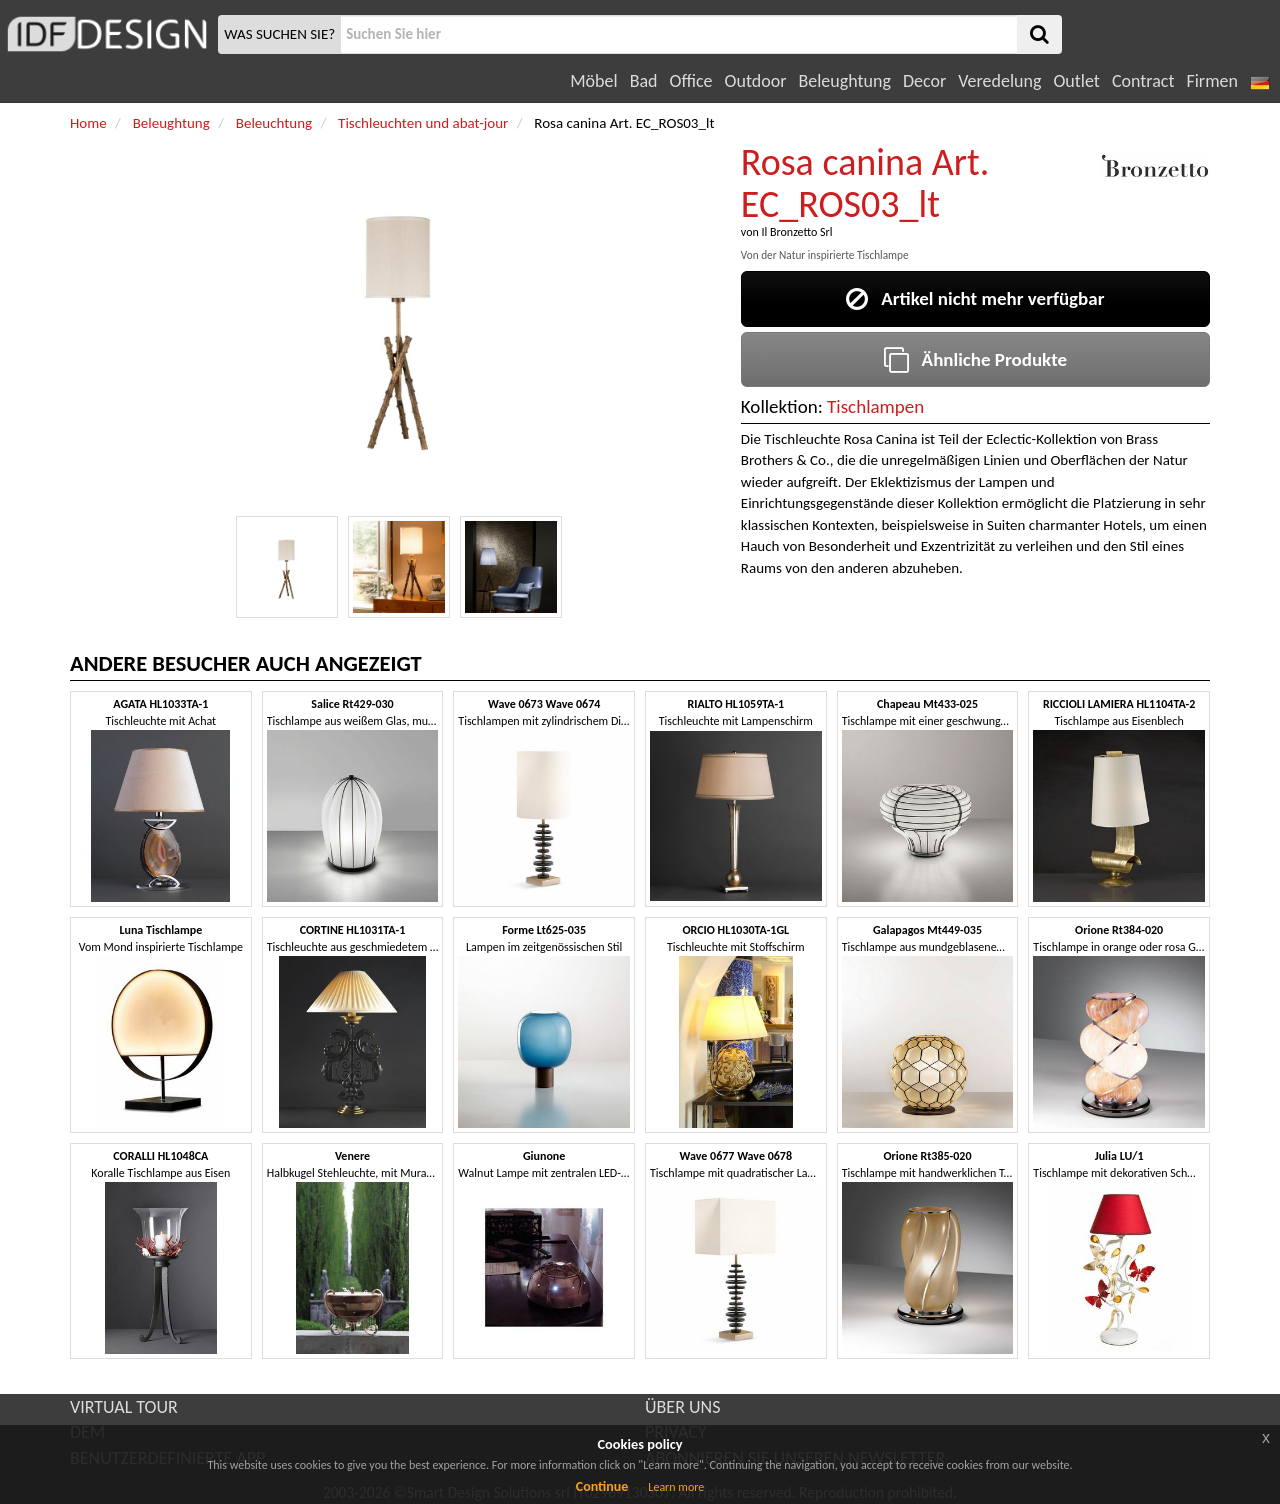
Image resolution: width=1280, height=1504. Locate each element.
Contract (1143, 81)
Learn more (676, 1487)
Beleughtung (844, 81)
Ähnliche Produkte (975, 359)
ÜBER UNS (682, 1407)
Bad (644, 81)
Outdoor (756, 81)
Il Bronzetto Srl (796, 232)
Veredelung (999, 81)
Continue (602, 1486)
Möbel (593, 81)
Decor (924, 81)
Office (691, 81)
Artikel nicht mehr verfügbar (975, 298)
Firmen (1211, 81)
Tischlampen (875, 406)
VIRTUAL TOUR (124, 1407)
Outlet (1076, 81)
